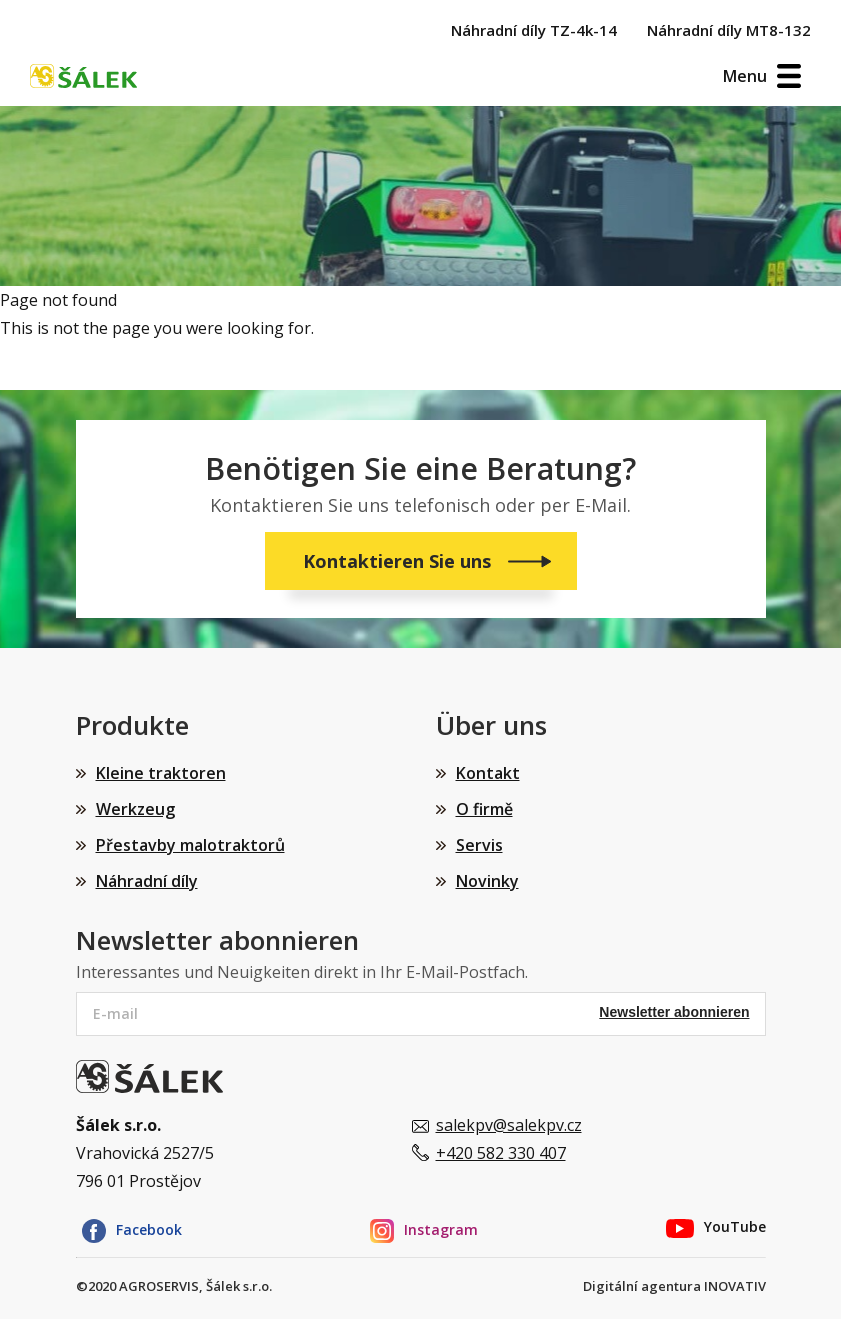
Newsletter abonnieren (674, 1012)
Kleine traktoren (161, 773)
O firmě (484, 809)
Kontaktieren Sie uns (399, 561)
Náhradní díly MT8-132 (729, 30)
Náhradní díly (147, 881)
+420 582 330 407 (501, 1153)
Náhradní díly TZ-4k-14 (534, 30)
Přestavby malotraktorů (190, 845)
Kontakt (488, 773)
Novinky (487, 881)
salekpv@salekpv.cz (509, 1125)
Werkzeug (135, 809)
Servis (479, 845)
